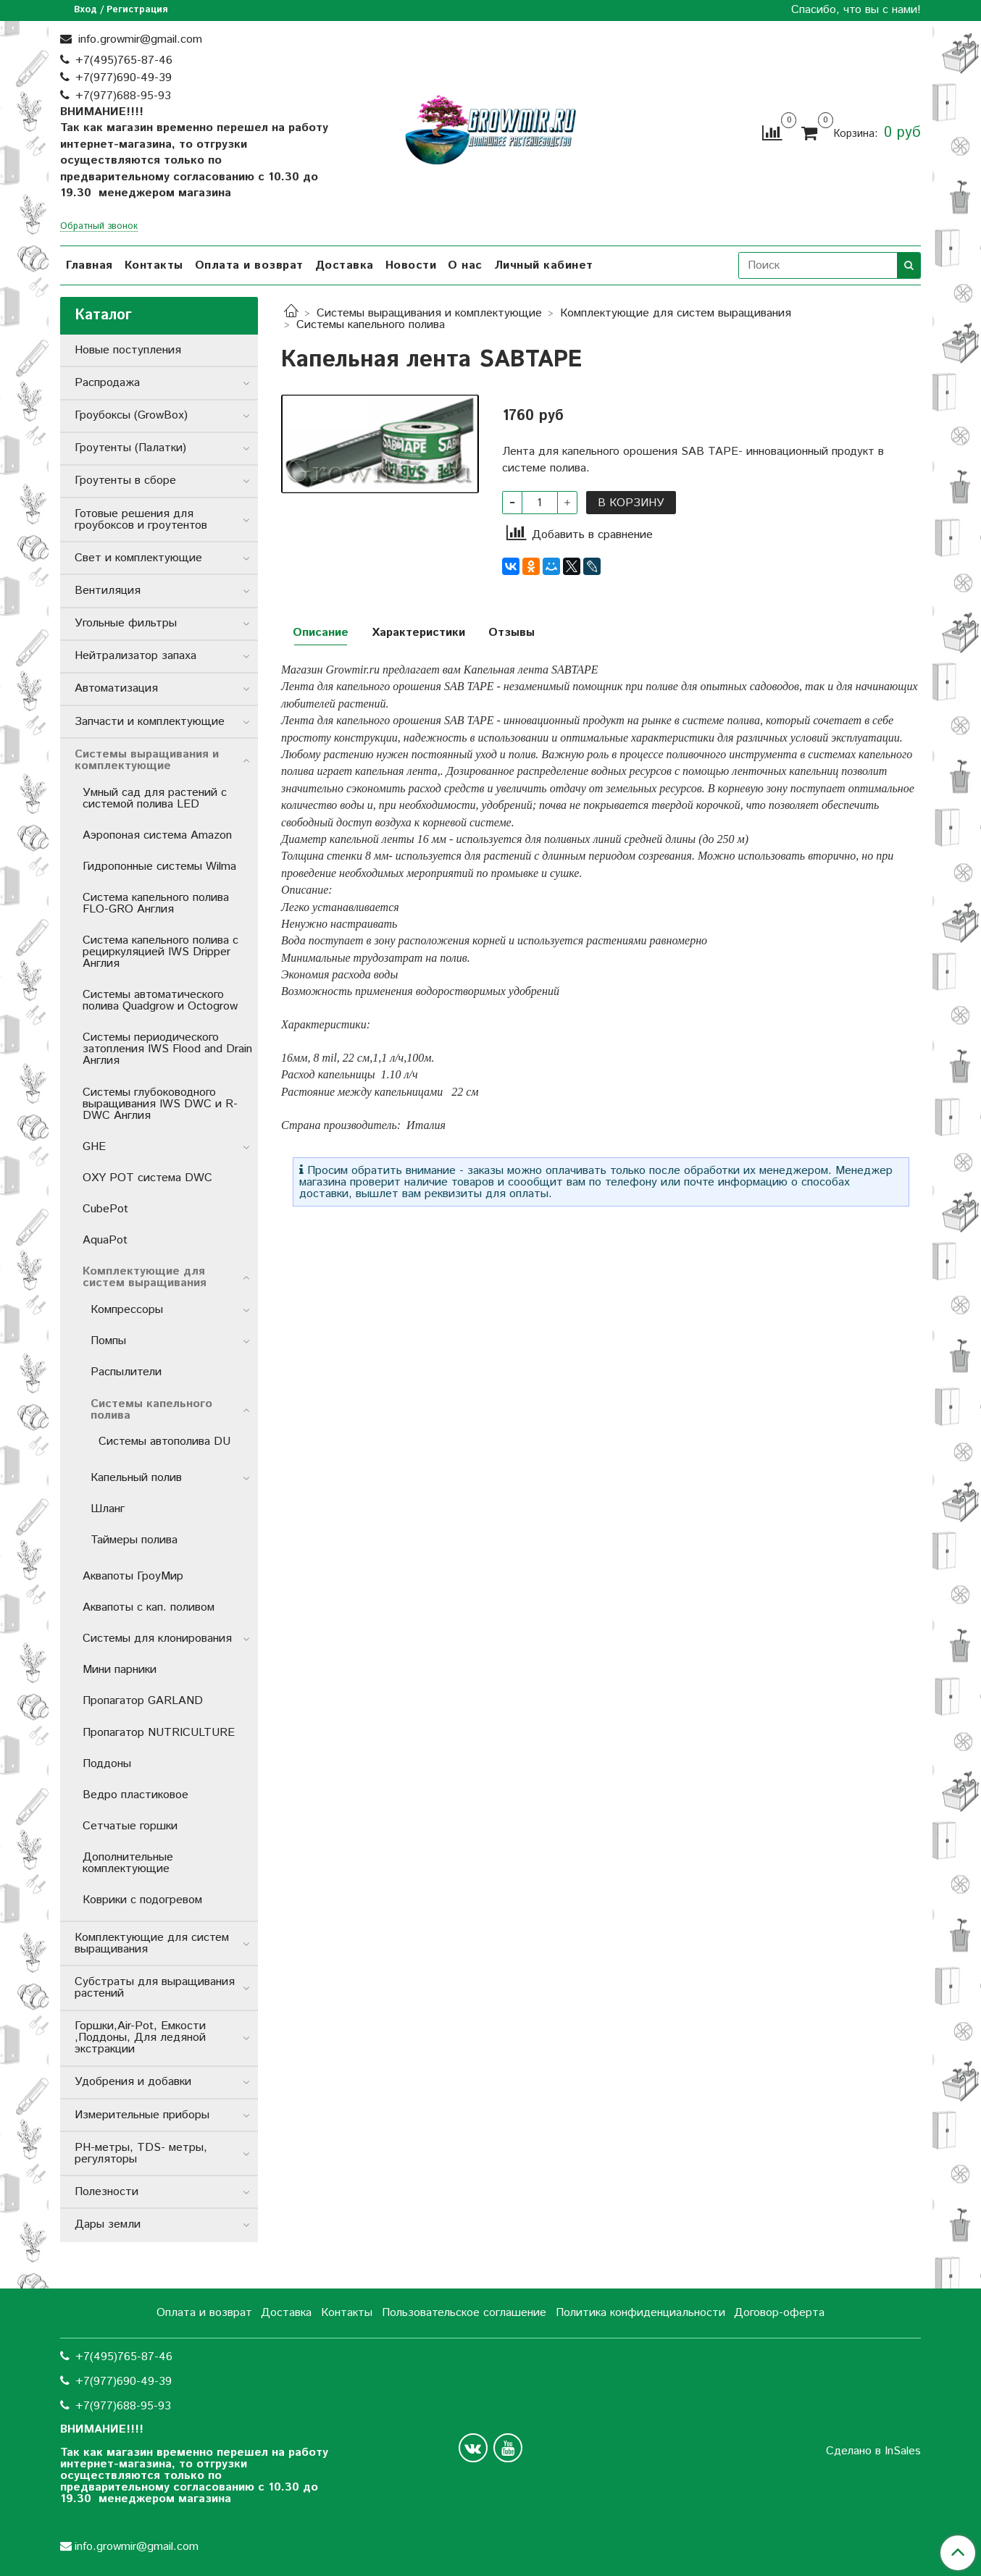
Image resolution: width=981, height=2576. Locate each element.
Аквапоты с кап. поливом (148, 1607)
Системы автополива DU (164, 1441)
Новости (411, 265)
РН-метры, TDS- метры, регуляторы (141, 2153)
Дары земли (108, 2224)
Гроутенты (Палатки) (130, 448)
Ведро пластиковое (135, 1795)
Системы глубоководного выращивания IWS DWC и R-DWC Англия (160, 1104)
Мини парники (119, 1669)
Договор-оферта (779, 2312)
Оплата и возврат (249, 265)
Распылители (126, 1372)
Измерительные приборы (142, 2115)
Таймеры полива (134, 1540)
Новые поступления (128, 350)
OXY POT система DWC (147, 1178)
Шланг (108, 1509)
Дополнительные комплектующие (128, 1863)
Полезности (106, 2191)
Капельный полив (136, 1477)
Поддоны (107, 1763)
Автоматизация (116, 688)
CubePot (105, 1209)
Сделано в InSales (873, 2451)
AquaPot (105, 1240)
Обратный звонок (99, 227)
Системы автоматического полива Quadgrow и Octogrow (160, 1000)
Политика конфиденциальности (640, 2312)
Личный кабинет (543, 265)
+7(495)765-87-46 (123, 60)
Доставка (344, 265)
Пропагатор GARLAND (143, 1700)
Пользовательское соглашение (464, 2312)
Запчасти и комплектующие (150, 721)
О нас (465, 265)
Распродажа (107, 382)
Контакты (154, 265)
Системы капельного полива (370, 324)
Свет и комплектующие (138, 558)
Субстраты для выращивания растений (155, 1987)
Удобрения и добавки (133, 2081)
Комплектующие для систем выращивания (675, 313)
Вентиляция (108, 590)
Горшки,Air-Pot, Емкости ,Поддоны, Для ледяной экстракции (140, 2037)
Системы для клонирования (157, 1638)
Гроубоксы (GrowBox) (131, 415)
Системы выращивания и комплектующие (429, 313)
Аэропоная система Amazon (157, 835)
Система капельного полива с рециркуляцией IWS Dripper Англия (160, 952)
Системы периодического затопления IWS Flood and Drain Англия (167, 1049)
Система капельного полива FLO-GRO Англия (156, 903)
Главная (89, 265)
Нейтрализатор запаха (135, 655)
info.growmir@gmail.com (138, 39)
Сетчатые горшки (130, 1826)
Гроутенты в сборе (125, 480)
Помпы (108, 1341)
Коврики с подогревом (142, 1900)
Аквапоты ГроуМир (133, 1576)
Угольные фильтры (126, 623)
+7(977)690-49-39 (123, 78)
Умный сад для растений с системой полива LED (155, 798)
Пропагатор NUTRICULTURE (159, 1732)
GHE (94, 1146)
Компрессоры (127, 1309)
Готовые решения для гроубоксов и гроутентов (141, 519)
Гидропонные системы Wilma (159, 866)
